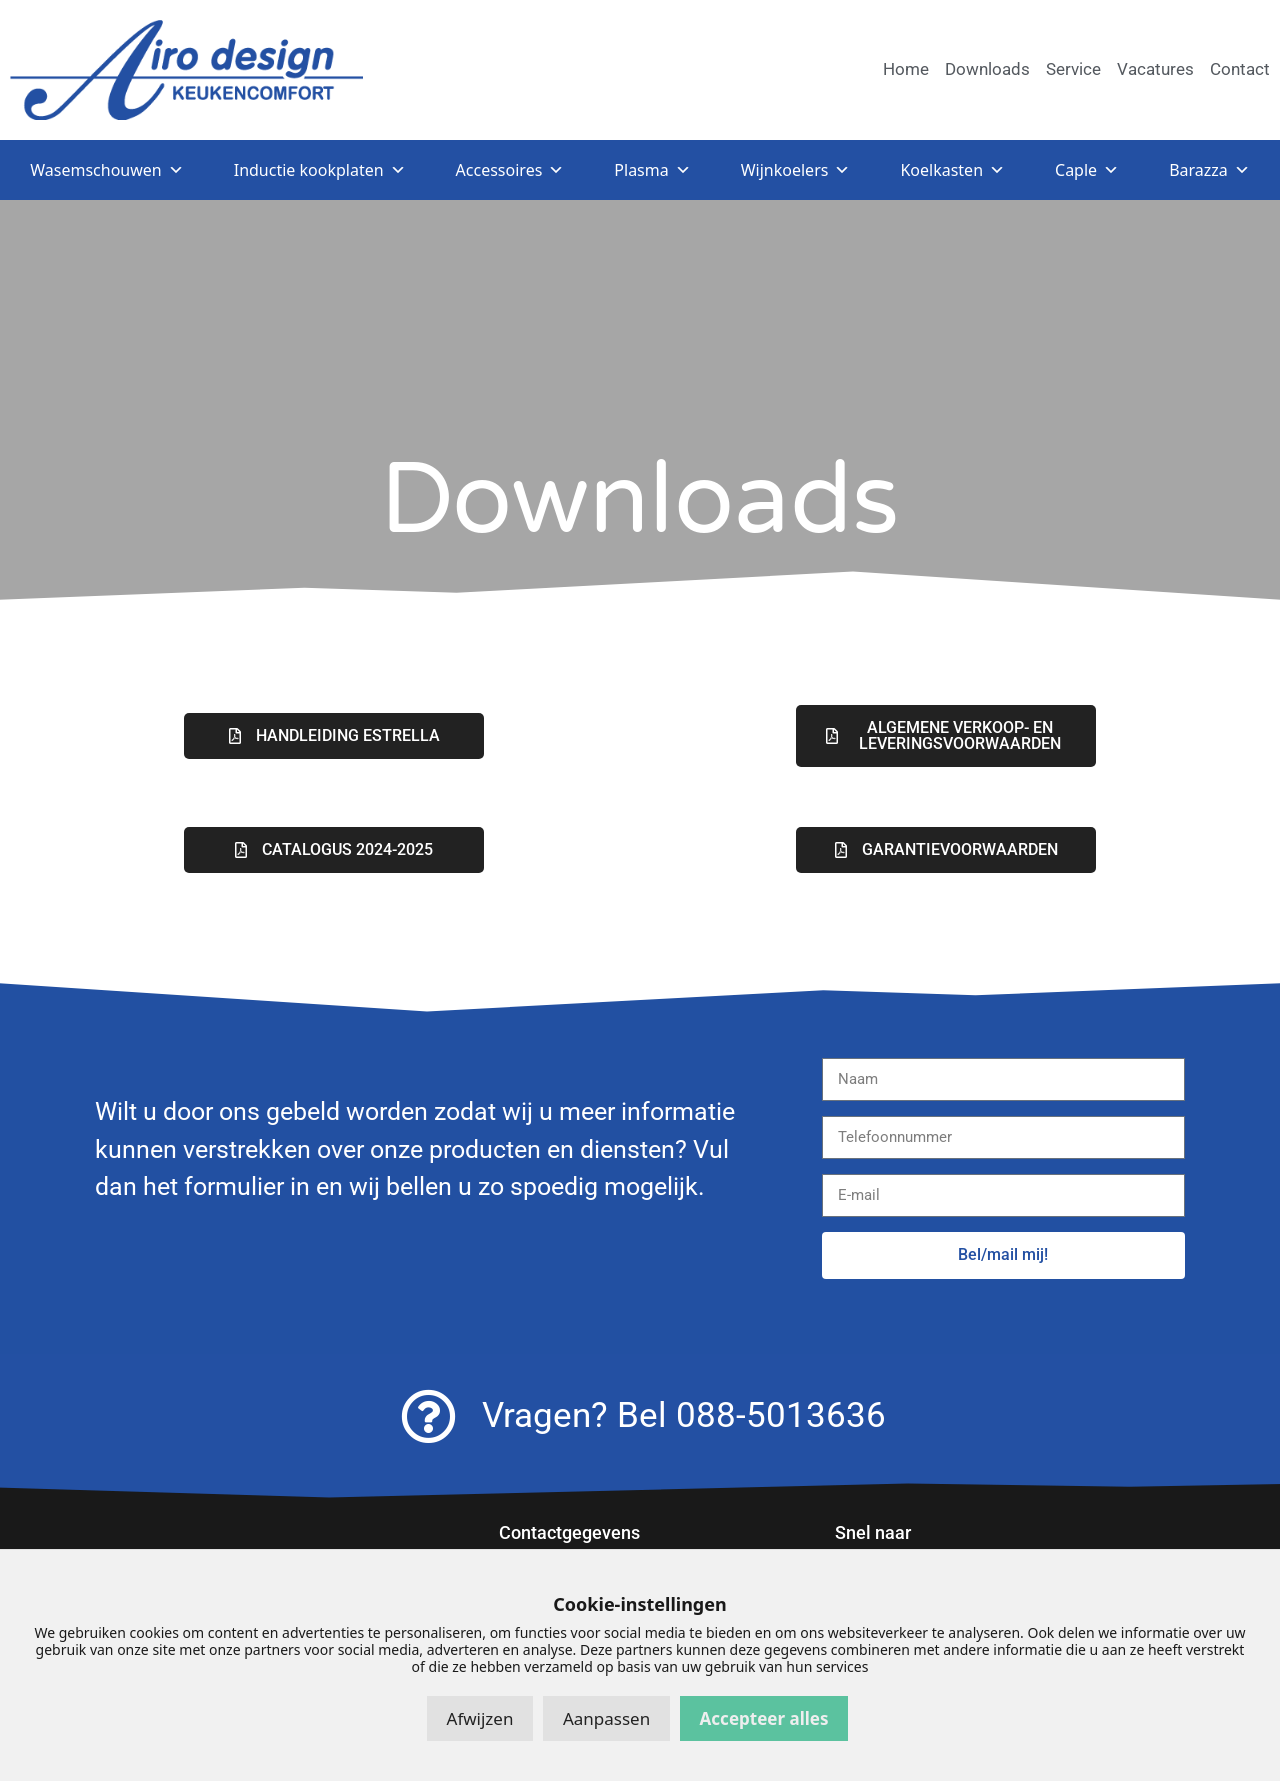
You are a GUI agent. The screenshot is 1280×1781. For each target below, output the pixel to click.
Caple (1087, 170)
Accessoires (510, 170)
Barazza (1209, 170)
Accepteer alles (764, 1718)
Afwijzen (480, 1718)
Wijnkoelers (796, 170)
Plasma (652, 170)
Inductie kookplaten (320, 170)
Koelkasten (952, 170)
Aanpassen (606, 1718)
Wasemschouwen (106, 170)
